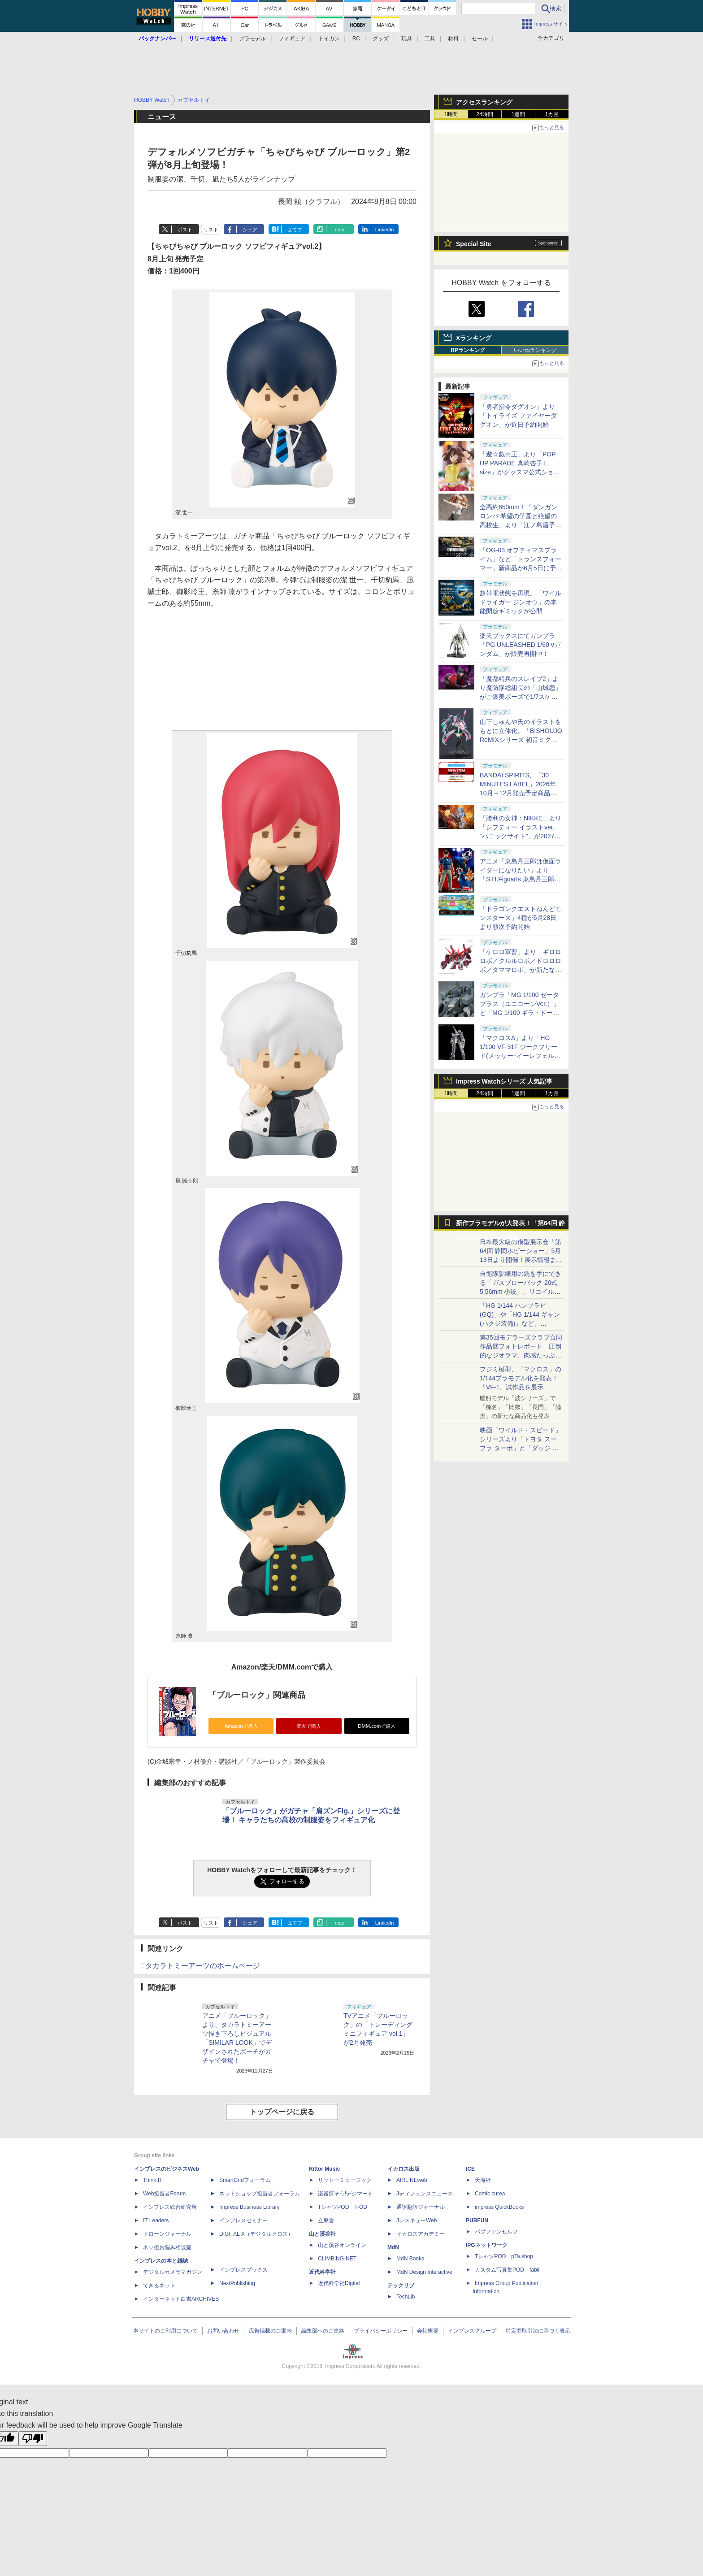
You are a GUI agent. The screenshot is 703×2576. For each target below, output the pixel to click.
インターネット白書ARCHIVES (181, 2299)
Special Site (473, 243)
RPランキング (468, 350)
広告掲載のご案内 (270, 2331)
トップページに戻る (282, 2112)
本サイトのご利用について (165, 2331)
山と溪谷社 (322, 2234)
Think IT (152, 2180)
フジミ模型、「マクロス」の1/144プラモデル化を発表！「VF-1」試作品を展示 (520, 1378)
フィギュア (291, 38)
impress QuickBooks (499, 2207)
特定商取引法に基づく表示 (538, 2331)
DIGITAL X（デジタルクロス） (256, 2234)
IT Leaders (156, 2220)
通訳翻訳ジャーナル (420, 2207)
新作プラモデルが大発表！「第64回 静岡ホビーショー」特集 (510, 1225)
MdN (393, 2247)
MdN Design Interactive (424, 2272)
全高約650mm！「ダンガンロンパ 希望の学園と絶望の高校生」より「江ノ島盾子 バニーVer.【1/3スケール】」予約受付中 (521, 524)
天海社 (483, 2180)
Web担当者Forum (164, 2193)
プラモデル (252, 38)
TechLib (405, 2297)
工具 (430, 38)
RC (356, 38)
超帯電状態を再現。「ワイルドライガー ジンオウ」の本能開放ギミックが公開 (520, 602)
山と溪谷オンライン (342, 2245)
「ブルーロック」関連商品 (256, 1695)
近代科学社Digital (339, 2283)
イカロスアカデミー (420, 2234)
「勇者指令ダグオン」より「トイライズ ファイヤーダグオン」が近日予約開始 (518, 415)
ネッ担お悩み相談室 (167, 2247)
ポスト (185, 229)
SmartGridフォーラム (245, 2180)
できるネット (159, 2285)
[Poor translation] (32, 2438)
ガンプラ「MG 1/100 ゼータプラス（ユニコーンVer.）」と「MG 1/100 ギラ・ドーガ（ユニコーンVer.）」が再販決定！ (520, 1012)
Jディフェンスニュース (424, 2193)
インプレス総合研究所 (170, 2207)
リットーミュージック (345, 2180)
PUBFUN (477, 2220)
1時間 (451, 114)
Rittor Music (324, 2169)
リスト (211, 229)
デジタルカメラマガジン (172, 2272)
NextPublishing (237, 2283)
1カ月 (552, 114)
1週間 (518, 114)
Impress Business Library (249, 2207)
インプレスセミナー (243, 2220)
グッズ (381, 38)
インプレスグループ (472, 2331)
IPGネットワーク (487, 2245)
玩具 (406, 38)
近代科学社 (322, 2272)
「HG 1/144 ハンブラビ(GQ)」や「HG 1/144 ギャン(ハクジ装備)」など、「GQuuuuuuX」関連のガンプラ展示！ (520, 1323)
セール (480, 38)
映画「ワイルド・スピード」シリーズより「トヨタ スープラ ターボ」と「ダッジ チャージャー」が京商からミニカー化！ (520, 1448)
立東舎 (326, 2220)
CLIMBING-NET (337, 2258)
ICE (470, 2169)
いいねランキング (535, 350)
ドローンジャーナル (167, 2234)
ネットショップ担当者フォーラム (259, 2193)
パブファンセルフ (496, 2232)
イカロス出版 (403, 2169)
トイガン (329, 38)
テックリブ (400, 2285)
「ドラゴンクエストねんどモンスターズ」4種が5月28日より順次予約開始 (520, 917)
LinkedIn (384, 229)
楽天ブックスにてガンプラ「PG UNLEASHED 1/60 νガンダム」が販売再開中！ (520, 644)
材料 (453, 38)
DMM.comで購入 (376, 1726)
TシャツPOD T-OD (342, 2207)
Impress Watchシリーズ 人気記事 (504, 1081)
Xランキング (473, 338)
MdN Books (410, 2258)
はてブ (294, 229)
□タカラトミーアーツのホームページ (200, 1965)
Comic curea (490, 2193)
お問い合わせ (223, 2331)
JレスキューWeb (416, 2220)
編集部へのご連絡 (322, 2331)
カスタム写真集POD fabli (507, 2270)
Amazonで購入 (241, 1726)
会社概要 (427, 2331)
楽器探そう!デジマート (345, 2193)
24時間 (484, 114)
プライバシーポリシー (381, 2331)
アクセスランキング (484, 102)
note (339, 229)
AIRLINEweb (411, 2180)
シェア (250, 229)
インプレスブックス (243, 2270)
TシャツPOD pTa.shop (504, 2256)
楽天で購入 (308, 1726)
